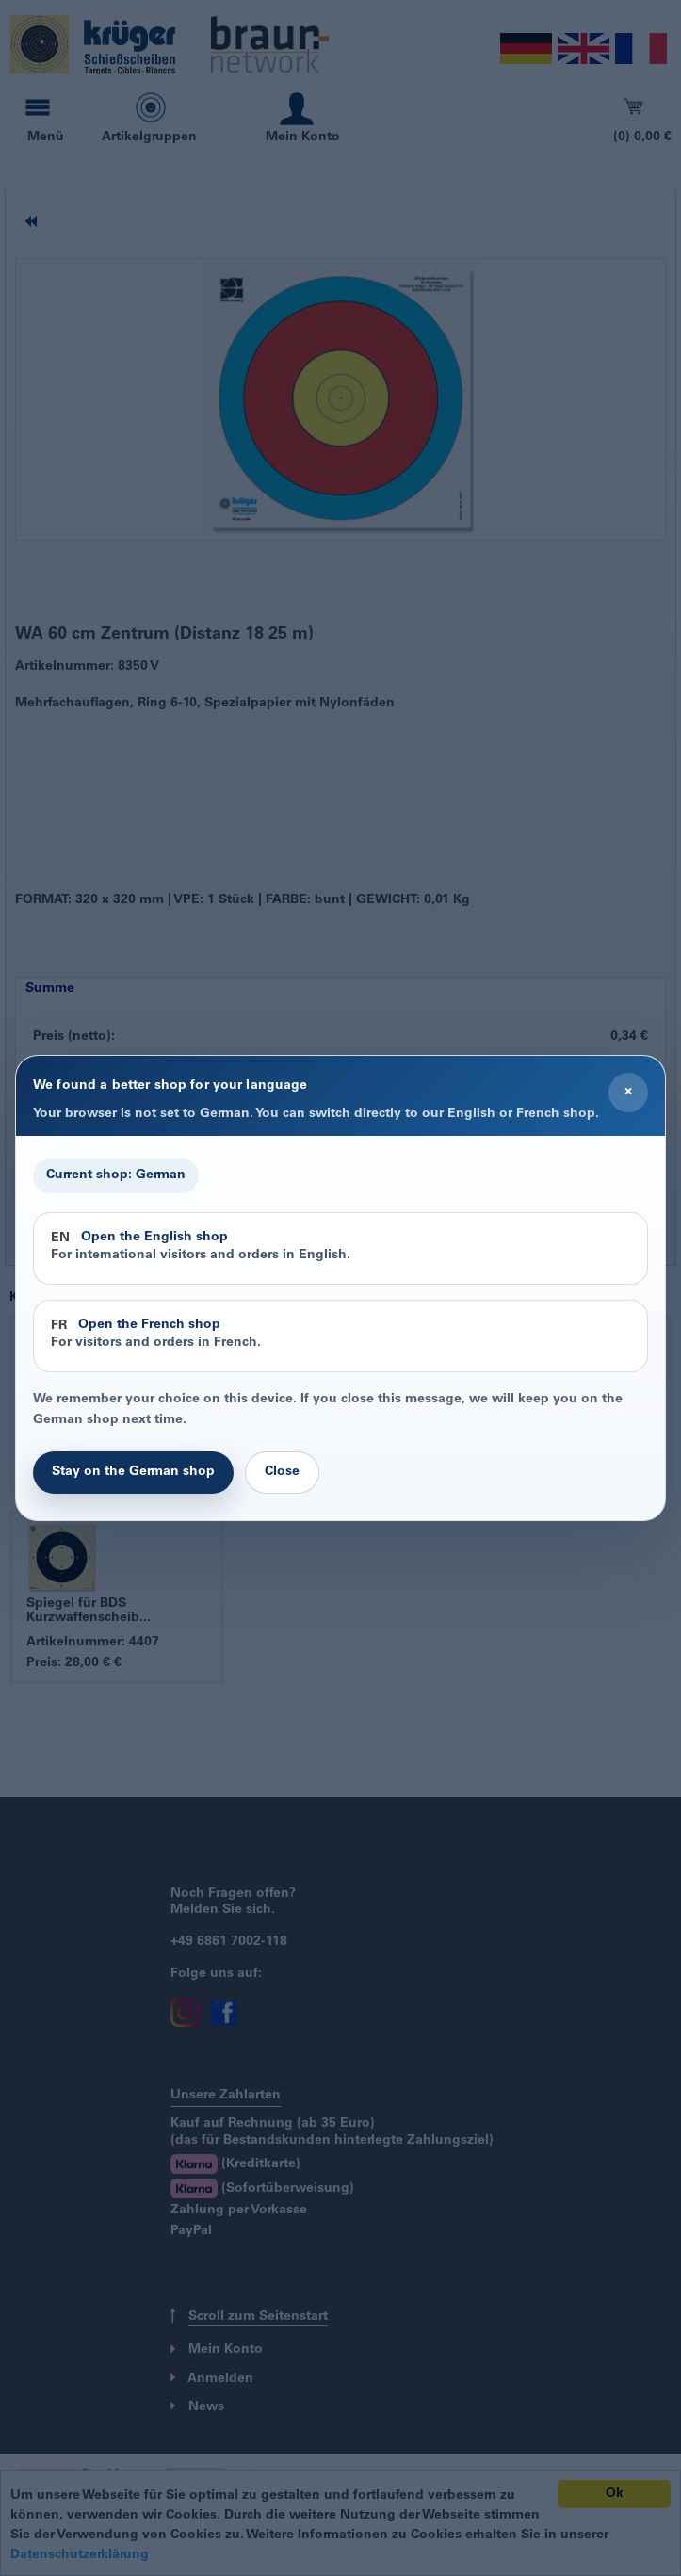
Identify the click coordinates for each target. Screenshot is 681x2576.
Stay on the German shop (133, 1472)
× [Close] (628, 1091)
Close (282, 1472)
